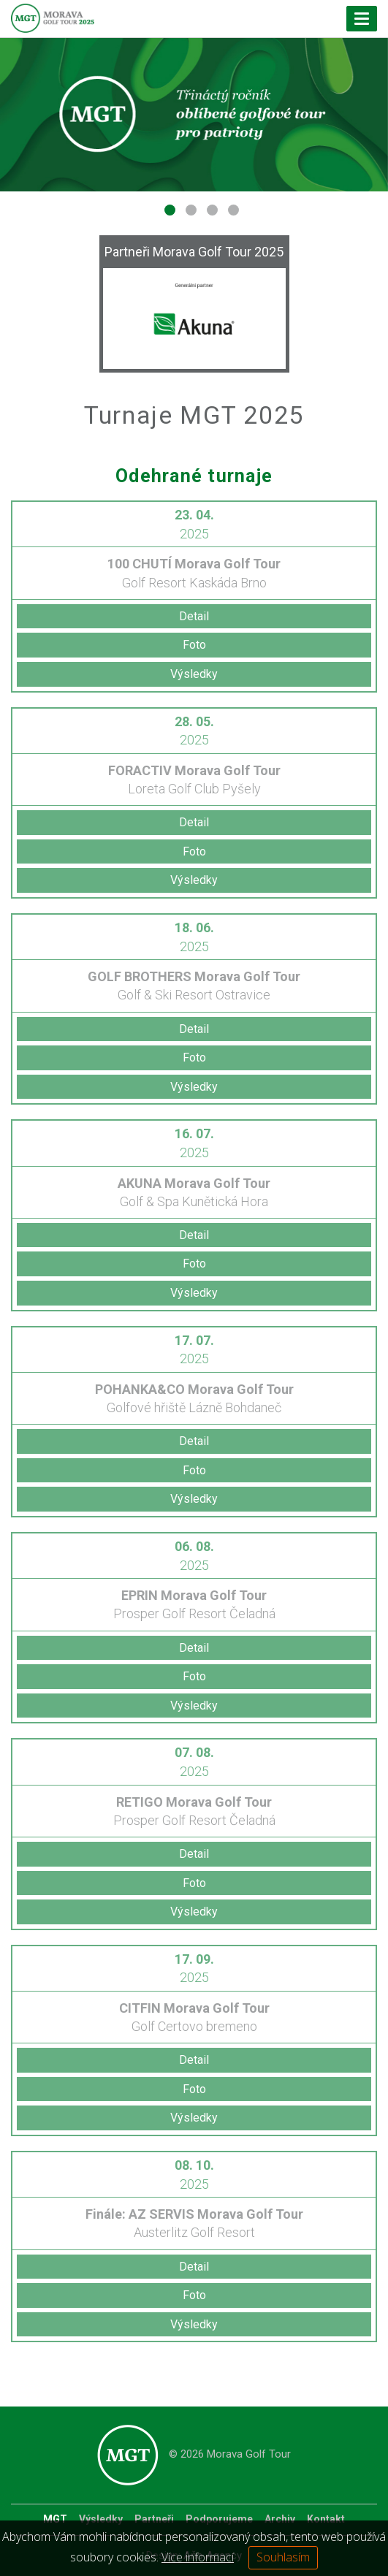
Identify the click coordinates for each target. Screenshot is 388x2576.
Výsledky (194, 674)
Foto (194, 645)
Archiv (280, 2519)
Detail (194, 616)
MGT (55, 2519)
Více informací (197, 2557)
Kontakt (326, 2519)
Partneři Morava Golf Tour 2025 (194, 251)
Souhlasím (283, 2557)
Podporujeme (219, 2519)
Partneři (154, 2519)
